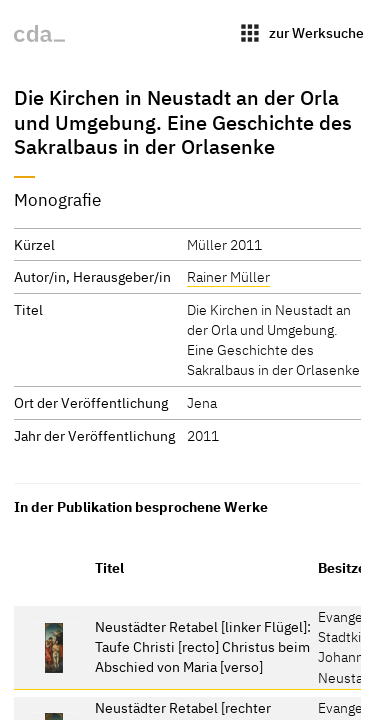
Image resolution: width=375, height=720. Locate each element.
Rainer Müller (228, 276)
